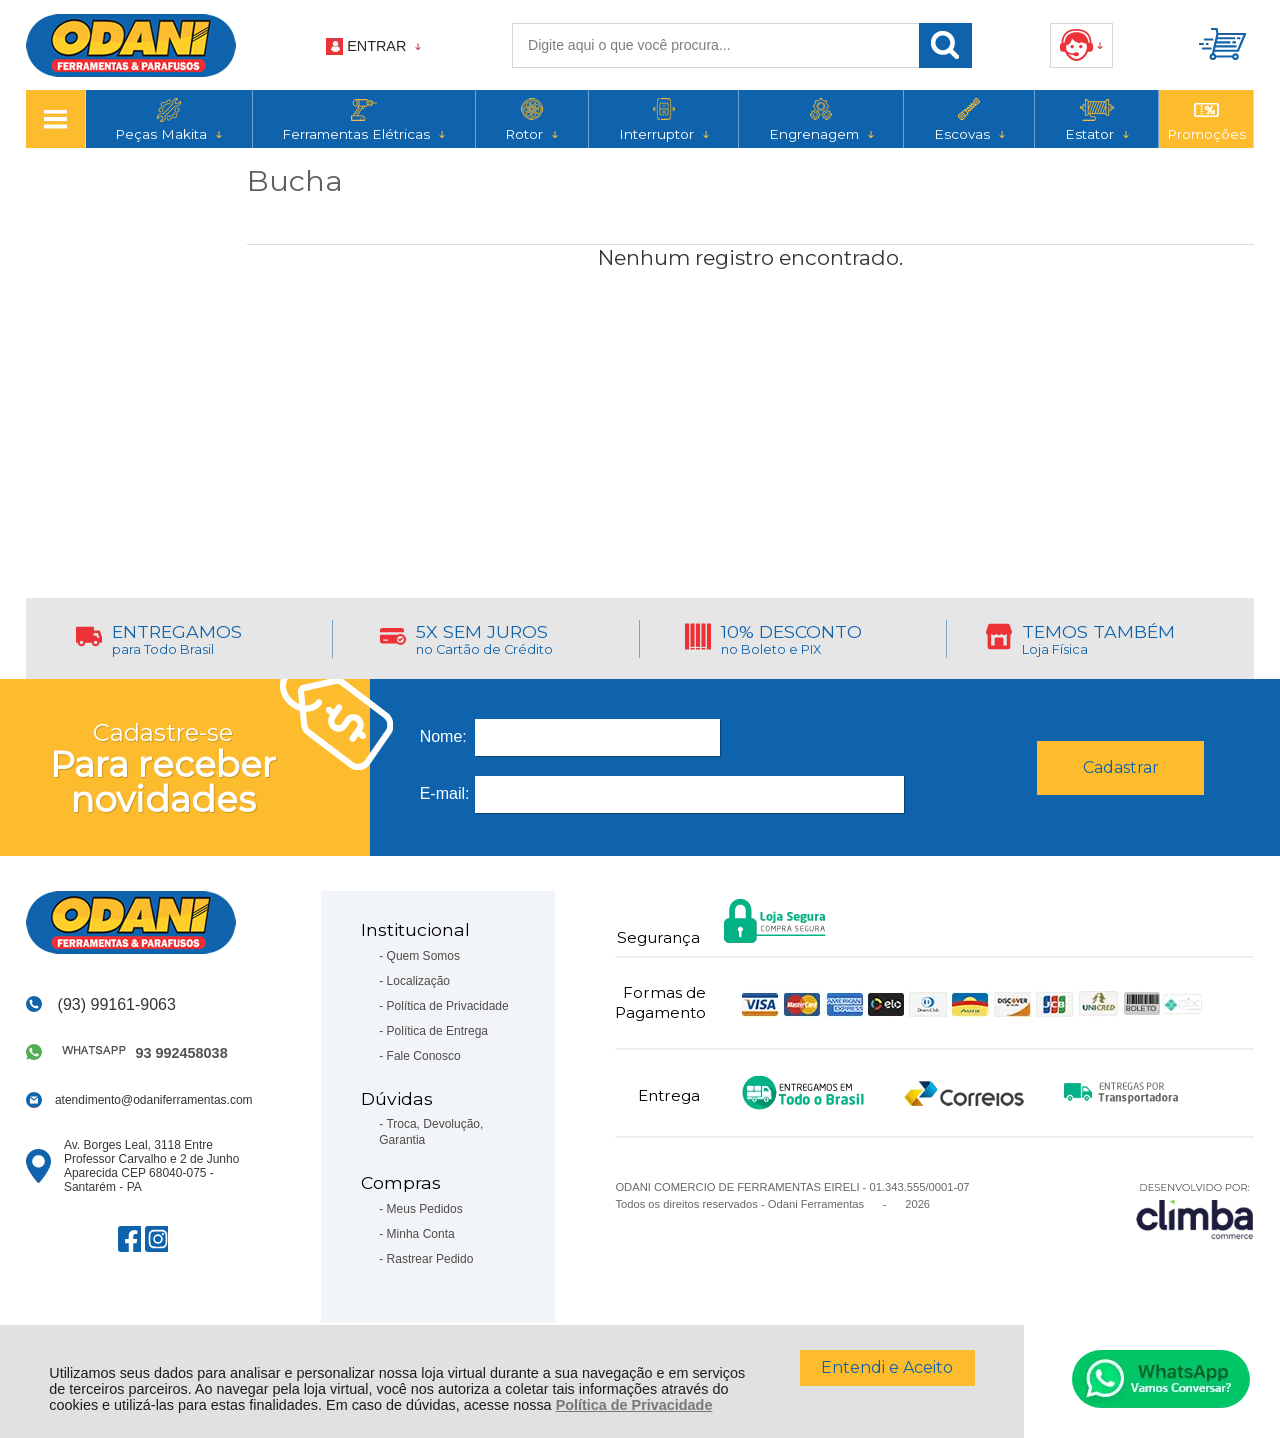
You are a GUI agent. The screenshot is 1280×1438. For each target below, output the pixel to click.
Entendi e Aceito (887, 1367)
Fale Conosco (424, 1056)
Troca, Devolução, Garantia (431, 1132)
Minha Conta (421, 1234)
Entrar (376, 46)
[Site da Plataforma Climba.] (1195, 1210)
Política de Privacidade (634, 1405)
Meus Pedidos (425, 1209)
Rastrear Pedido (430, 1259)
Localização (418, 981)
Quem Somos (423, 956)
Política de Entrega (437, 1031)
